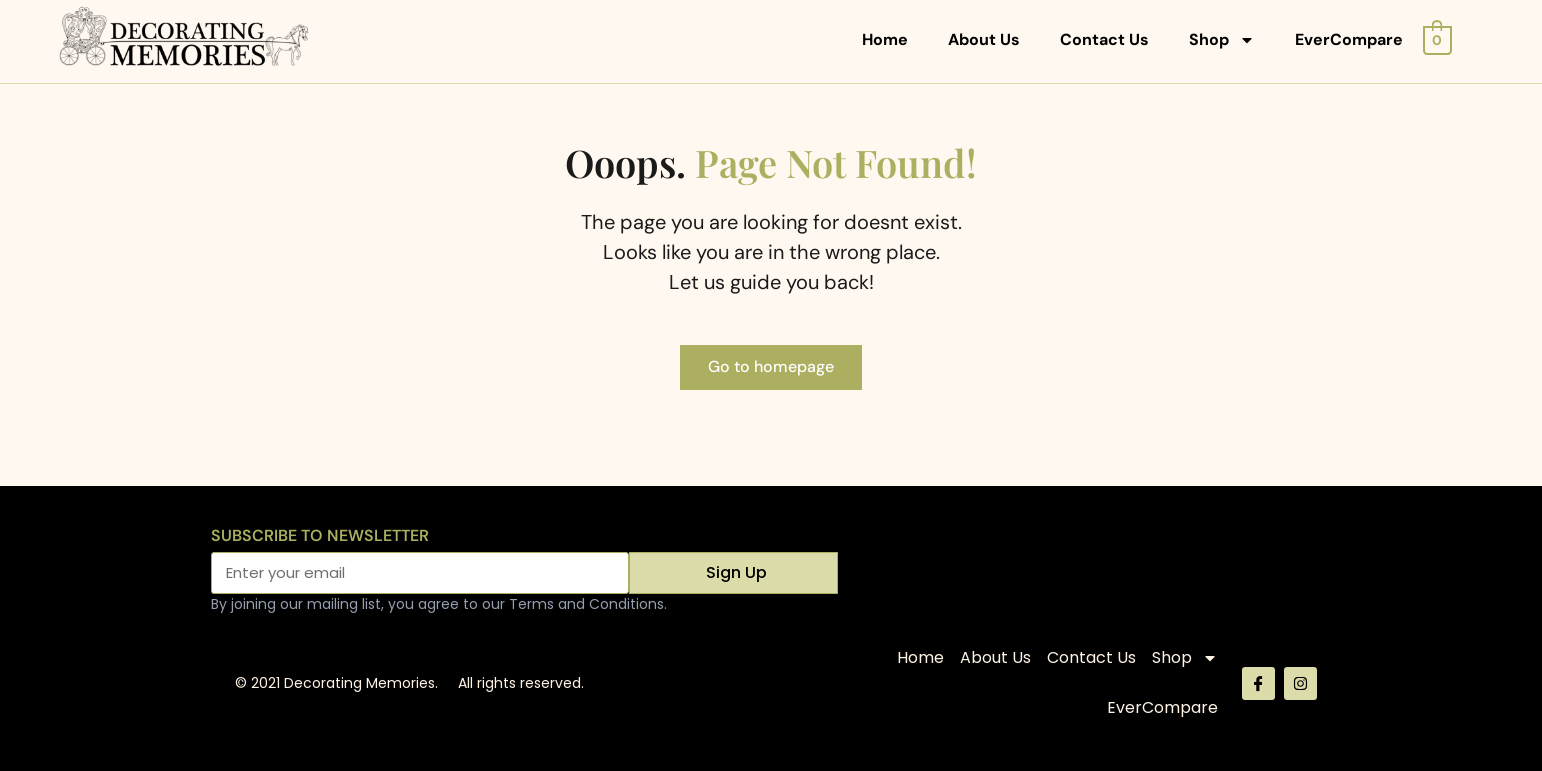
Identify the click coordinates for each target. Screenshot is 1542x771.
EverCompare (1349, 39)
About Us (984, 39)
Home (885, 39)
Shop (1222, 40)
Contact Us (1104, 39)
